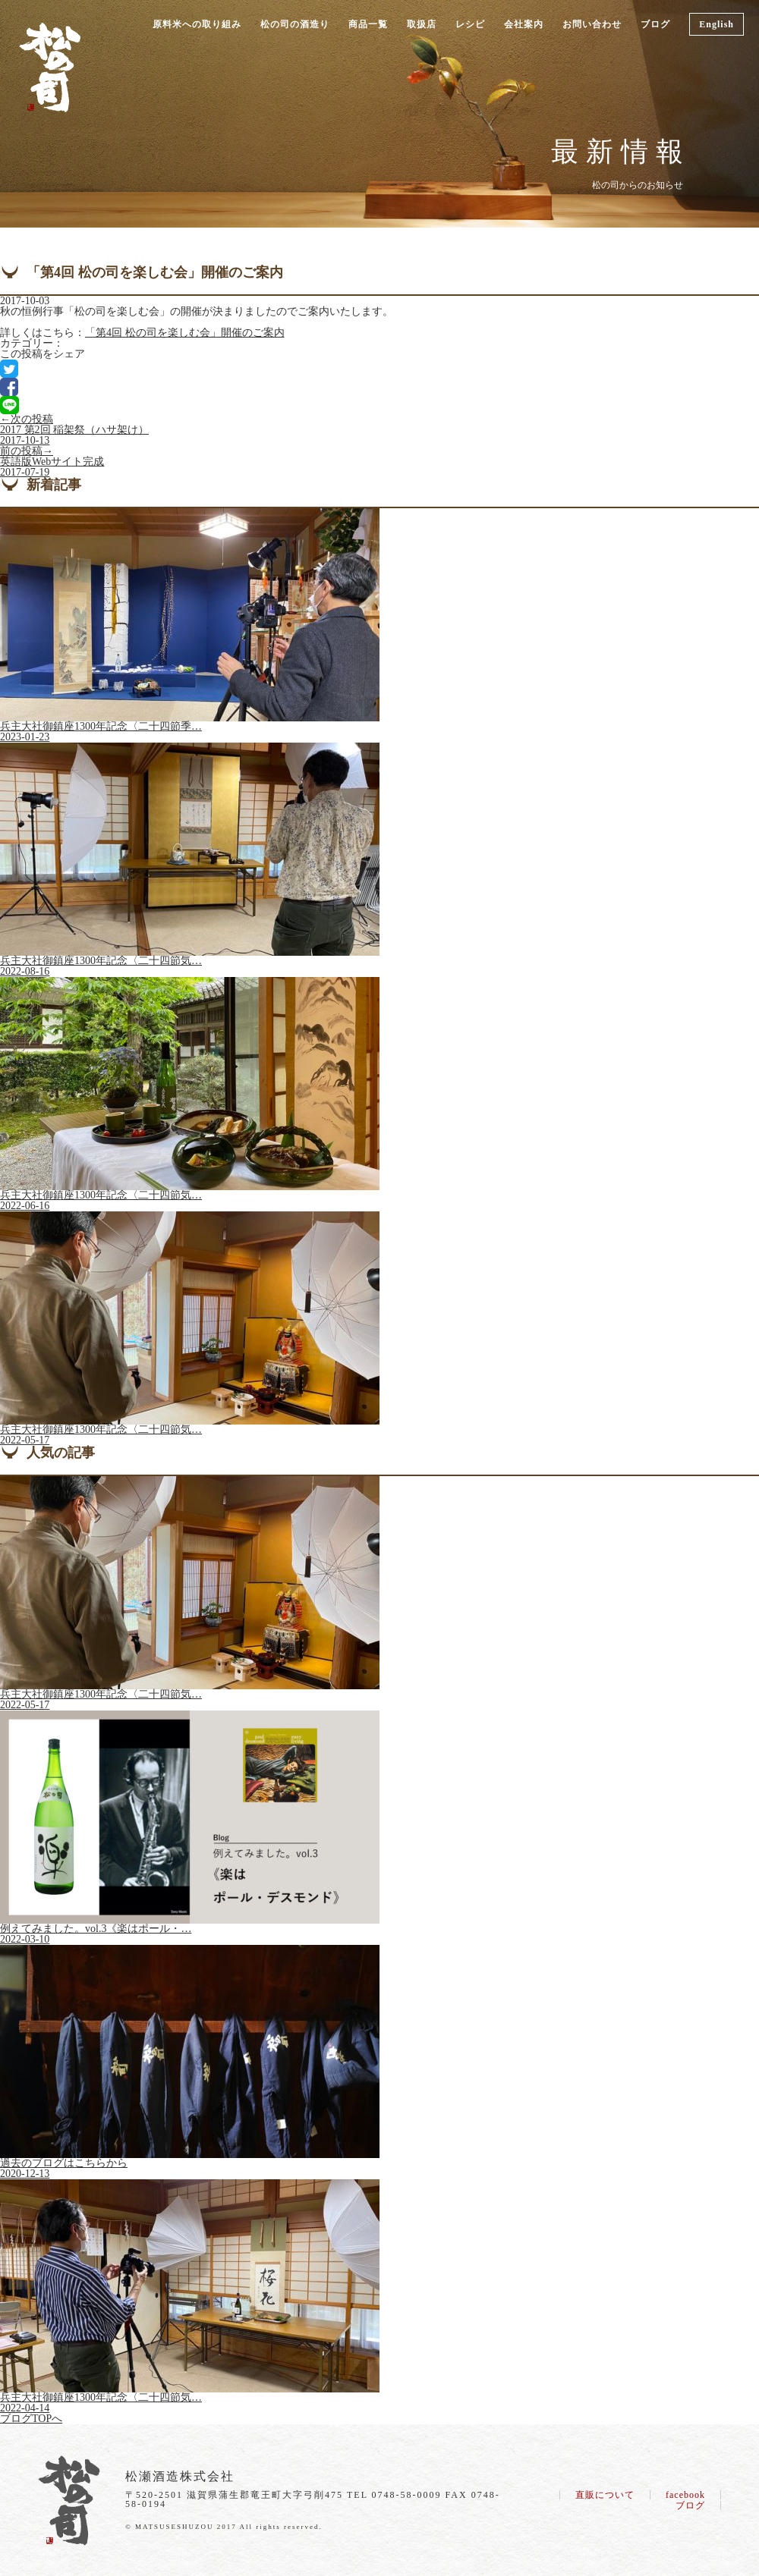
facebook (685, 2495)
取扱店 (421, 24)
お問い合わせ (592, 24)
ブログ (655, 24)
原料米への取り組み (197, 24)
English (716, 24)
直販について (605, 2495)
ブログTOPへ (31, 2418)
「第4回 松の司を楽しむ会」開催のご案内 (185, 332)
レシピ (470, 24)
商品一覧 (368, 24)
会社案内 (523, 24)
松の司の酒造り (294, 24)
